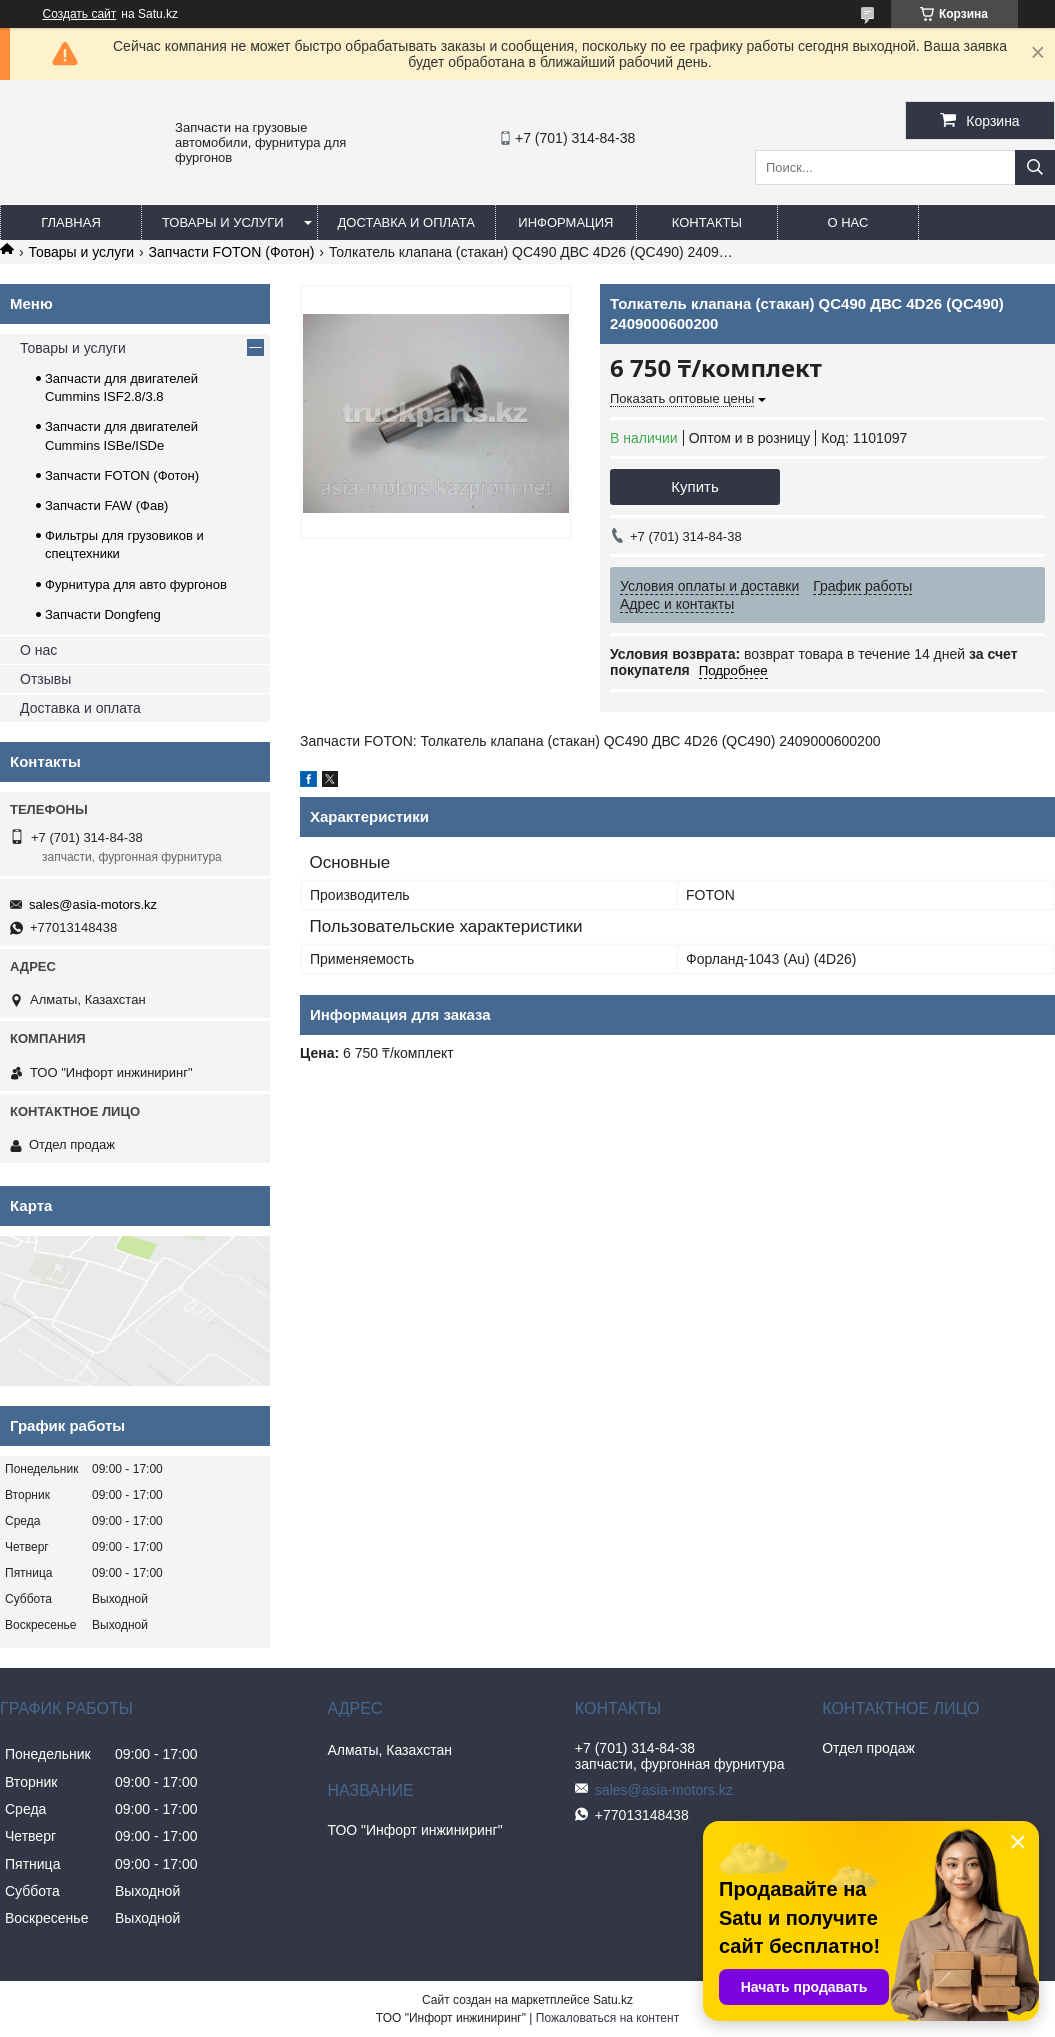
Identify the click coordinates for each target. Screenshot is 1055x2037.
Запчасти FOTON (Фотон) (232, 252)
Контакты (707, 222)
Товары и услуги (223, 222)
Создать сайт (80, 14)
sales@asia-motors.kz (93, 904)
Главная (71, 222)
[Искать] (1035, 167)
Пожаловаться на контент (607, 2018)
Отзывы (45, 679)
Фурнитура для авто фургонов (136, 584)
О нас (847, 222)
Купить (694, 486)
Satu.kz (613, 2000)
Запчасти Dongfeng (103, 614)
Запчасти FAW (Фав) (106, 505)
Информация (565, 222)
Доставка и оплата (406, 222)
